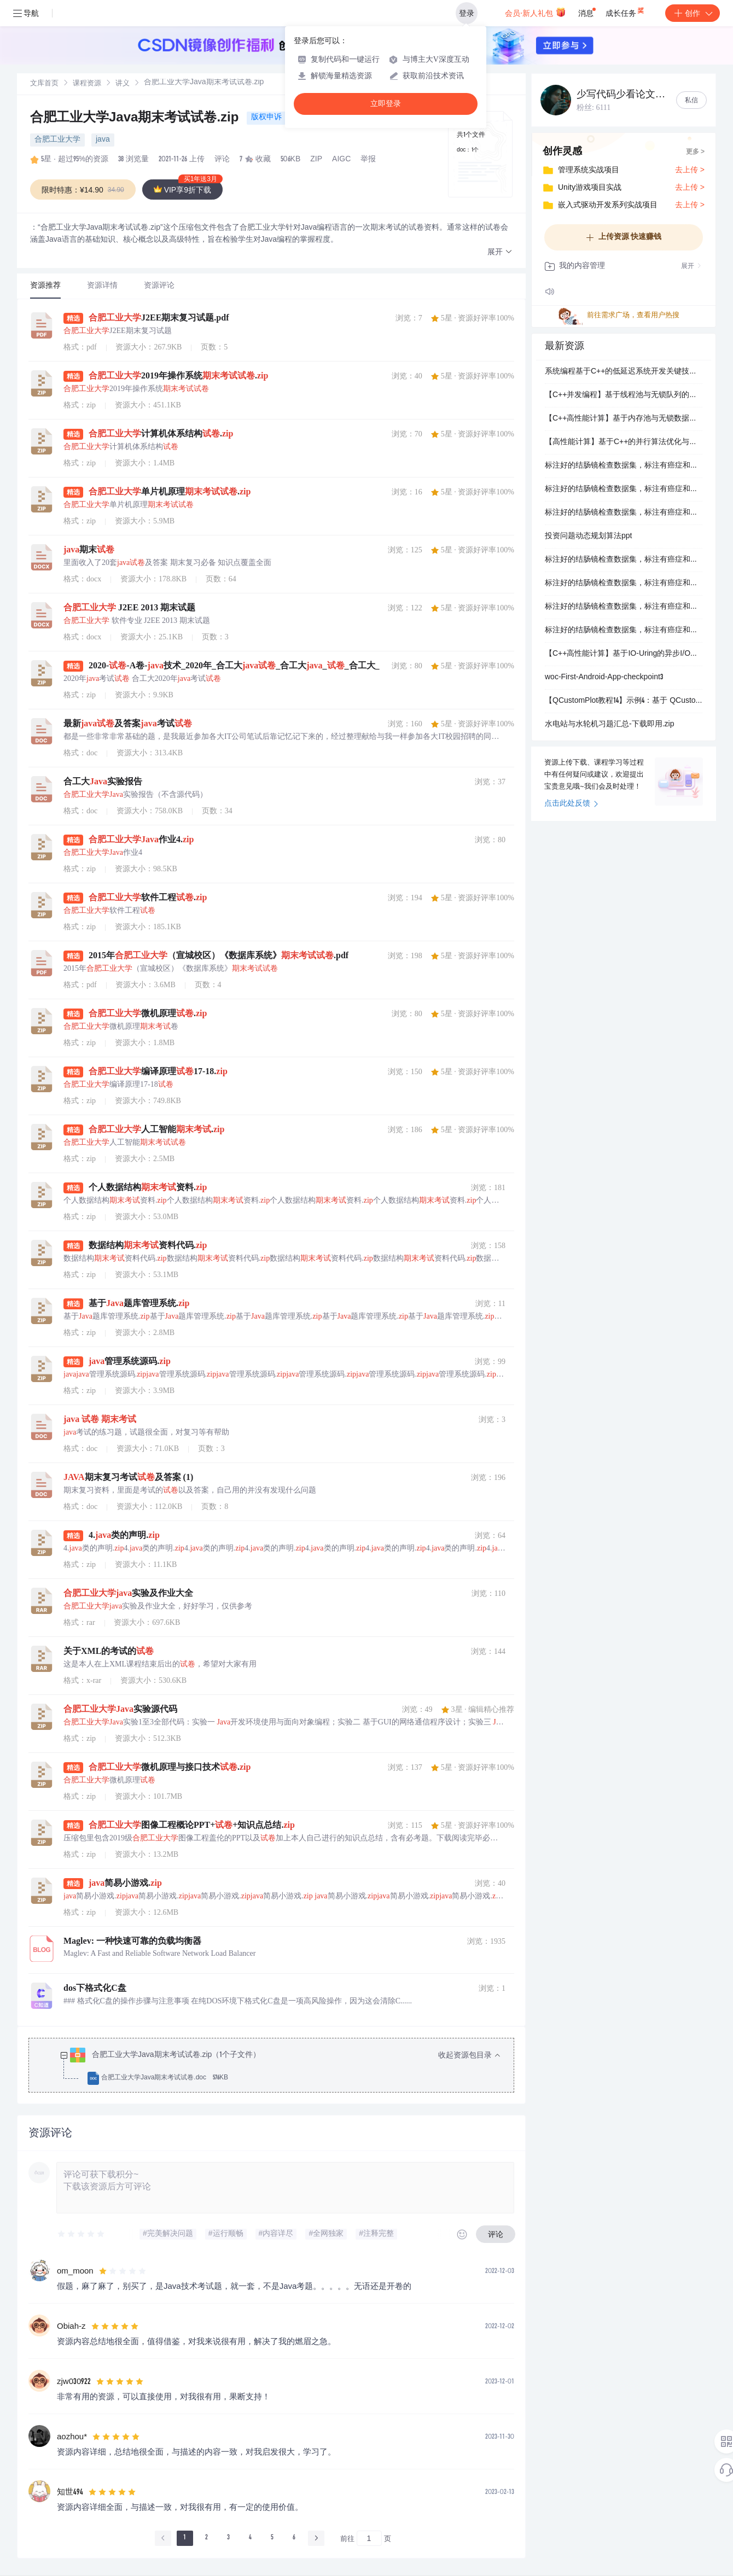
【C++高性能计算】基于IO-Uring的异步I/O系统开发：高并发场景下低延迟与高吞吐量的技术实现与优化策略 (623, 654)
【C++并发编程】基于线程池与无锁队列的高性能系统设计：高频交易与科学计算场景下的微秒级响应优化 (623, 395)
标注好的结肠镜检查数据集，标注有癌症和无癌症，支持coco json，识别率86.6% (623, 489)
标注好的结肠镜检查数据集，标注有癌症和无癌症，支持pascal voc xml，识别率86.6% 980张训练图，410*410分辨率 (623, 466)
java (103, 140)
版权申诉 (266, 117)
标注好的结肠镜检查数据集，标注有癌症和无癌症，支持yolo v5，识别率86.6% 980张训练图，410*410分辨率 (623, 513)
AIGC (341, 160)
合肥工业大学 (57, 140)
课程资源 (87, 84)
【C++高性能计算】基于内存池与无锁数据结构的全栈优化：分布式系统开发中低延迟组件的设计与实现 (623, 419)
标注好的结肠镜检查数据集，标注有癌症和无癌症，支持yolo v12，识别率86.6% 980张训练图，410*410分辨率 (623, 630)
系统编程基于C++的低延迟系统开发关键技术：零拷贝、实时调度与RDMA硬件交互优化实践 (623, 372)
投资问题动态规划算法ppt (588, 536)
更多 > (695, 152)
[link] (44, 84)
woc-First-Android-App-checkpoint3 (604, 677)
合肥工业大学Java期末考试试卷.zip (136, 118)
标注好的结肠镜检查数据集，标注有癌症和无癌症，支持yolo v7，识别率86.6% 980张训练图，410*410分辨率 (623, 583)
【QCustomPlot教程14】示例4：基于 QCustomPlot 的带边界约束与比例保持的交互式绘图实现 (623, 701)
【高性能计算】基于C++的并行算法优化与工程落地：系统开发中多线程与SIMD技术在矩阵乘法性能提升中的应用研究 (623, 442)
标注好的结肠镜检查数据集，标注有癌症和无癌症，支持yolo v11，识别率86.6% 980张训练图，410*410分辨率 (623, 607)
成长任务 (625, 11)
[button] (500, 252)
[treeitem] (280, 2066)
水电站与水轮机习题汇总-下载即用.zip (609, 724)
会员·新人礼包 (535, 12)
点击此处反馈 (571, 804)
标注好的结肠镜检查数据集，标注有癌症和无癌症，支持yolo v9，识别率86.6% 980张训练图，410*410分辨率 (623, 560)
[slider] (81, 2234)
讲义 (122, 84)
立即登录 (385, 104)
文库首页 (44, 84)
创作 (692, 13)
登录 (466, 13)
